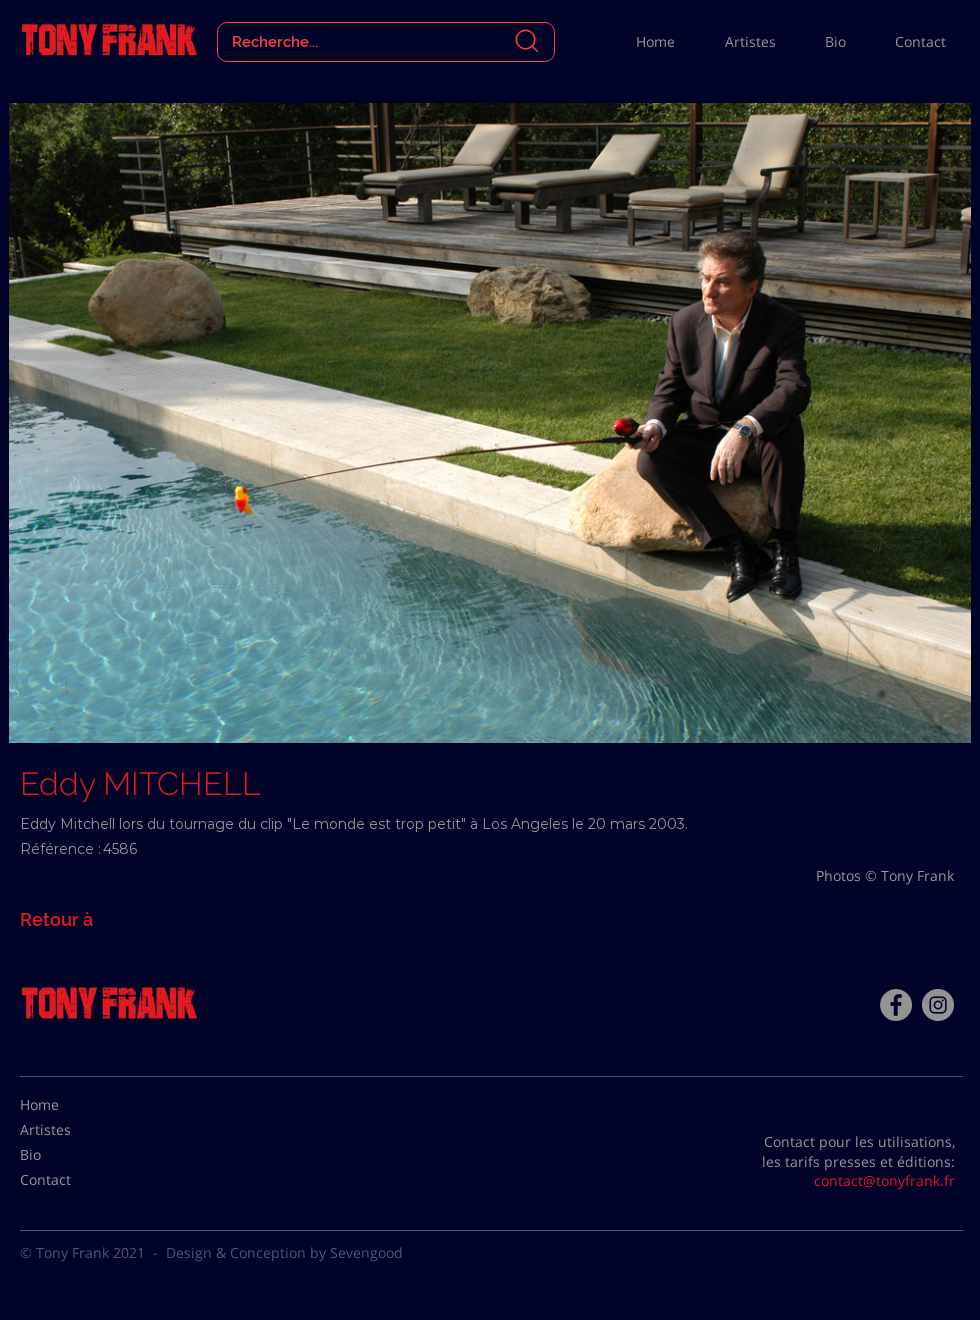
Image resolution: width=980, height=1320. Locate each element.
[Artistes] (70, 1130)
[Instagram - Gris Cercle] (938, 1005)
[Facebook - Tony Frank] (896, 1005)
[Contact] (70, 1180)
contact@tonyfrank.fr (884, 1180)
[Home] (70, 1105)
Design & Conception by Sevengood (284, 1252)
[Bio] (70, 1155)
